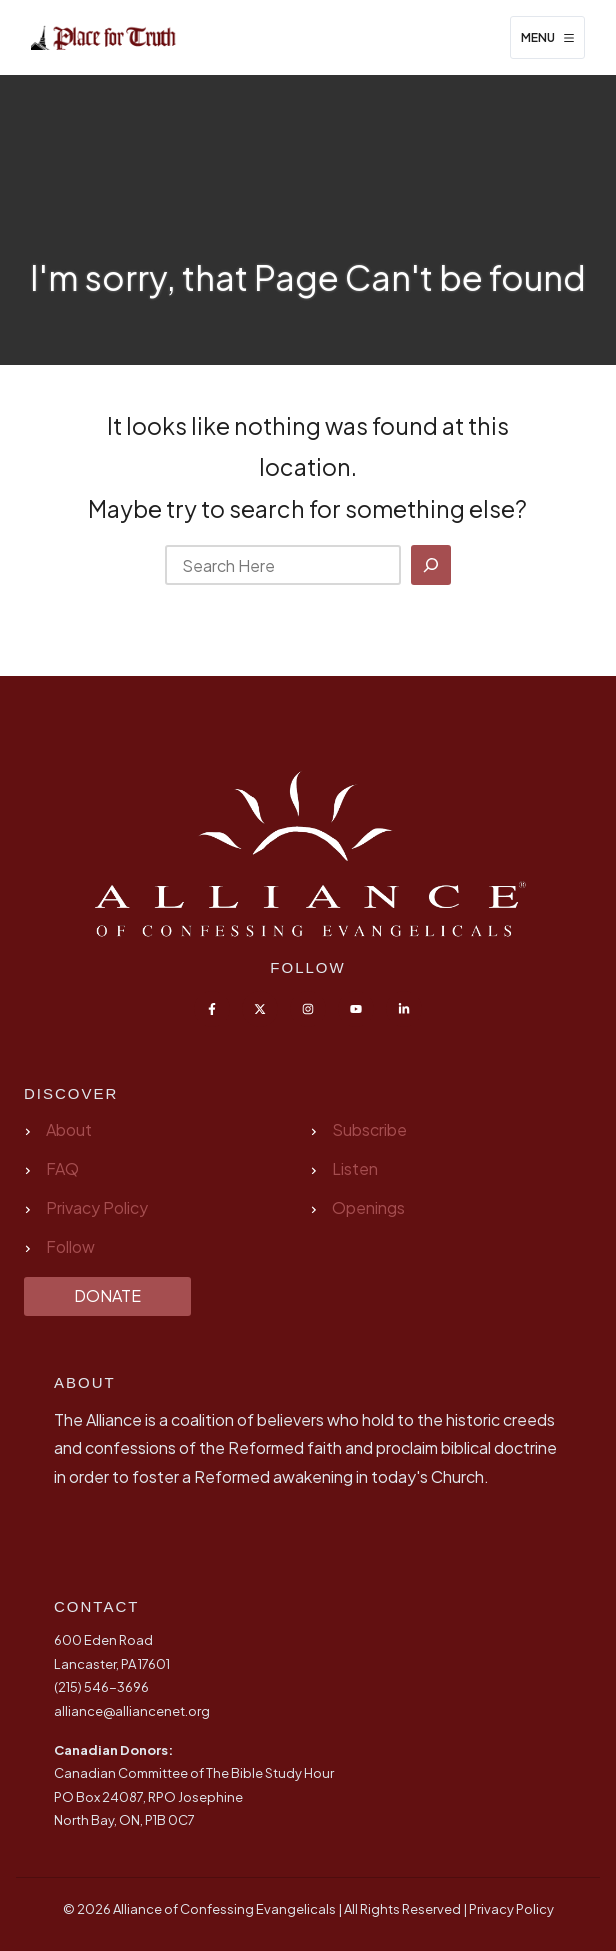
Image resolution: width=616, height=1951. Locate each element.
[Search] (431, 565)
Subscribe (369, 1129)
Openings (368, 1207)
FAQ (62, 1168)
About (69, 1129)
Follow (70, 1246)
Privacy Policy (97, 1207)
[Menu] (547, 38)
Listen (355, 1168)
